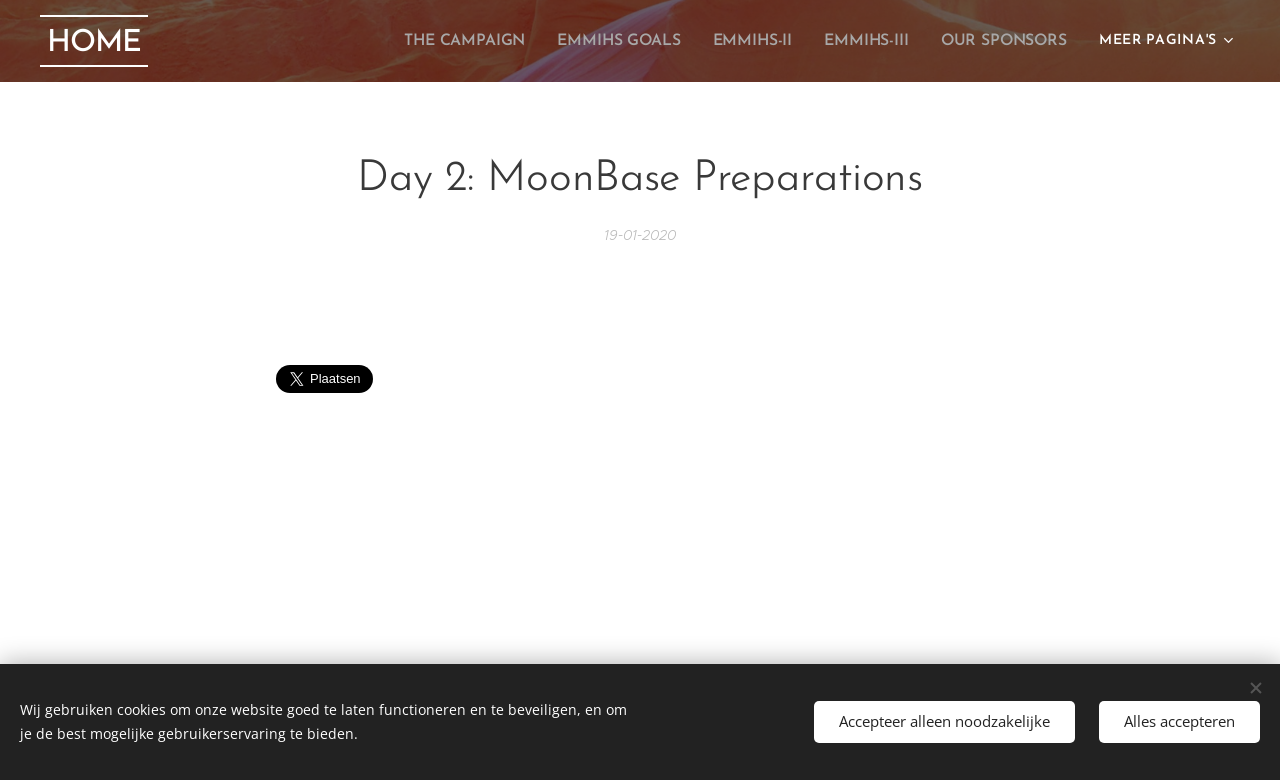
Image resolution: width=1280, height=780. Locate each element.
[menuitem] (486, 41)
